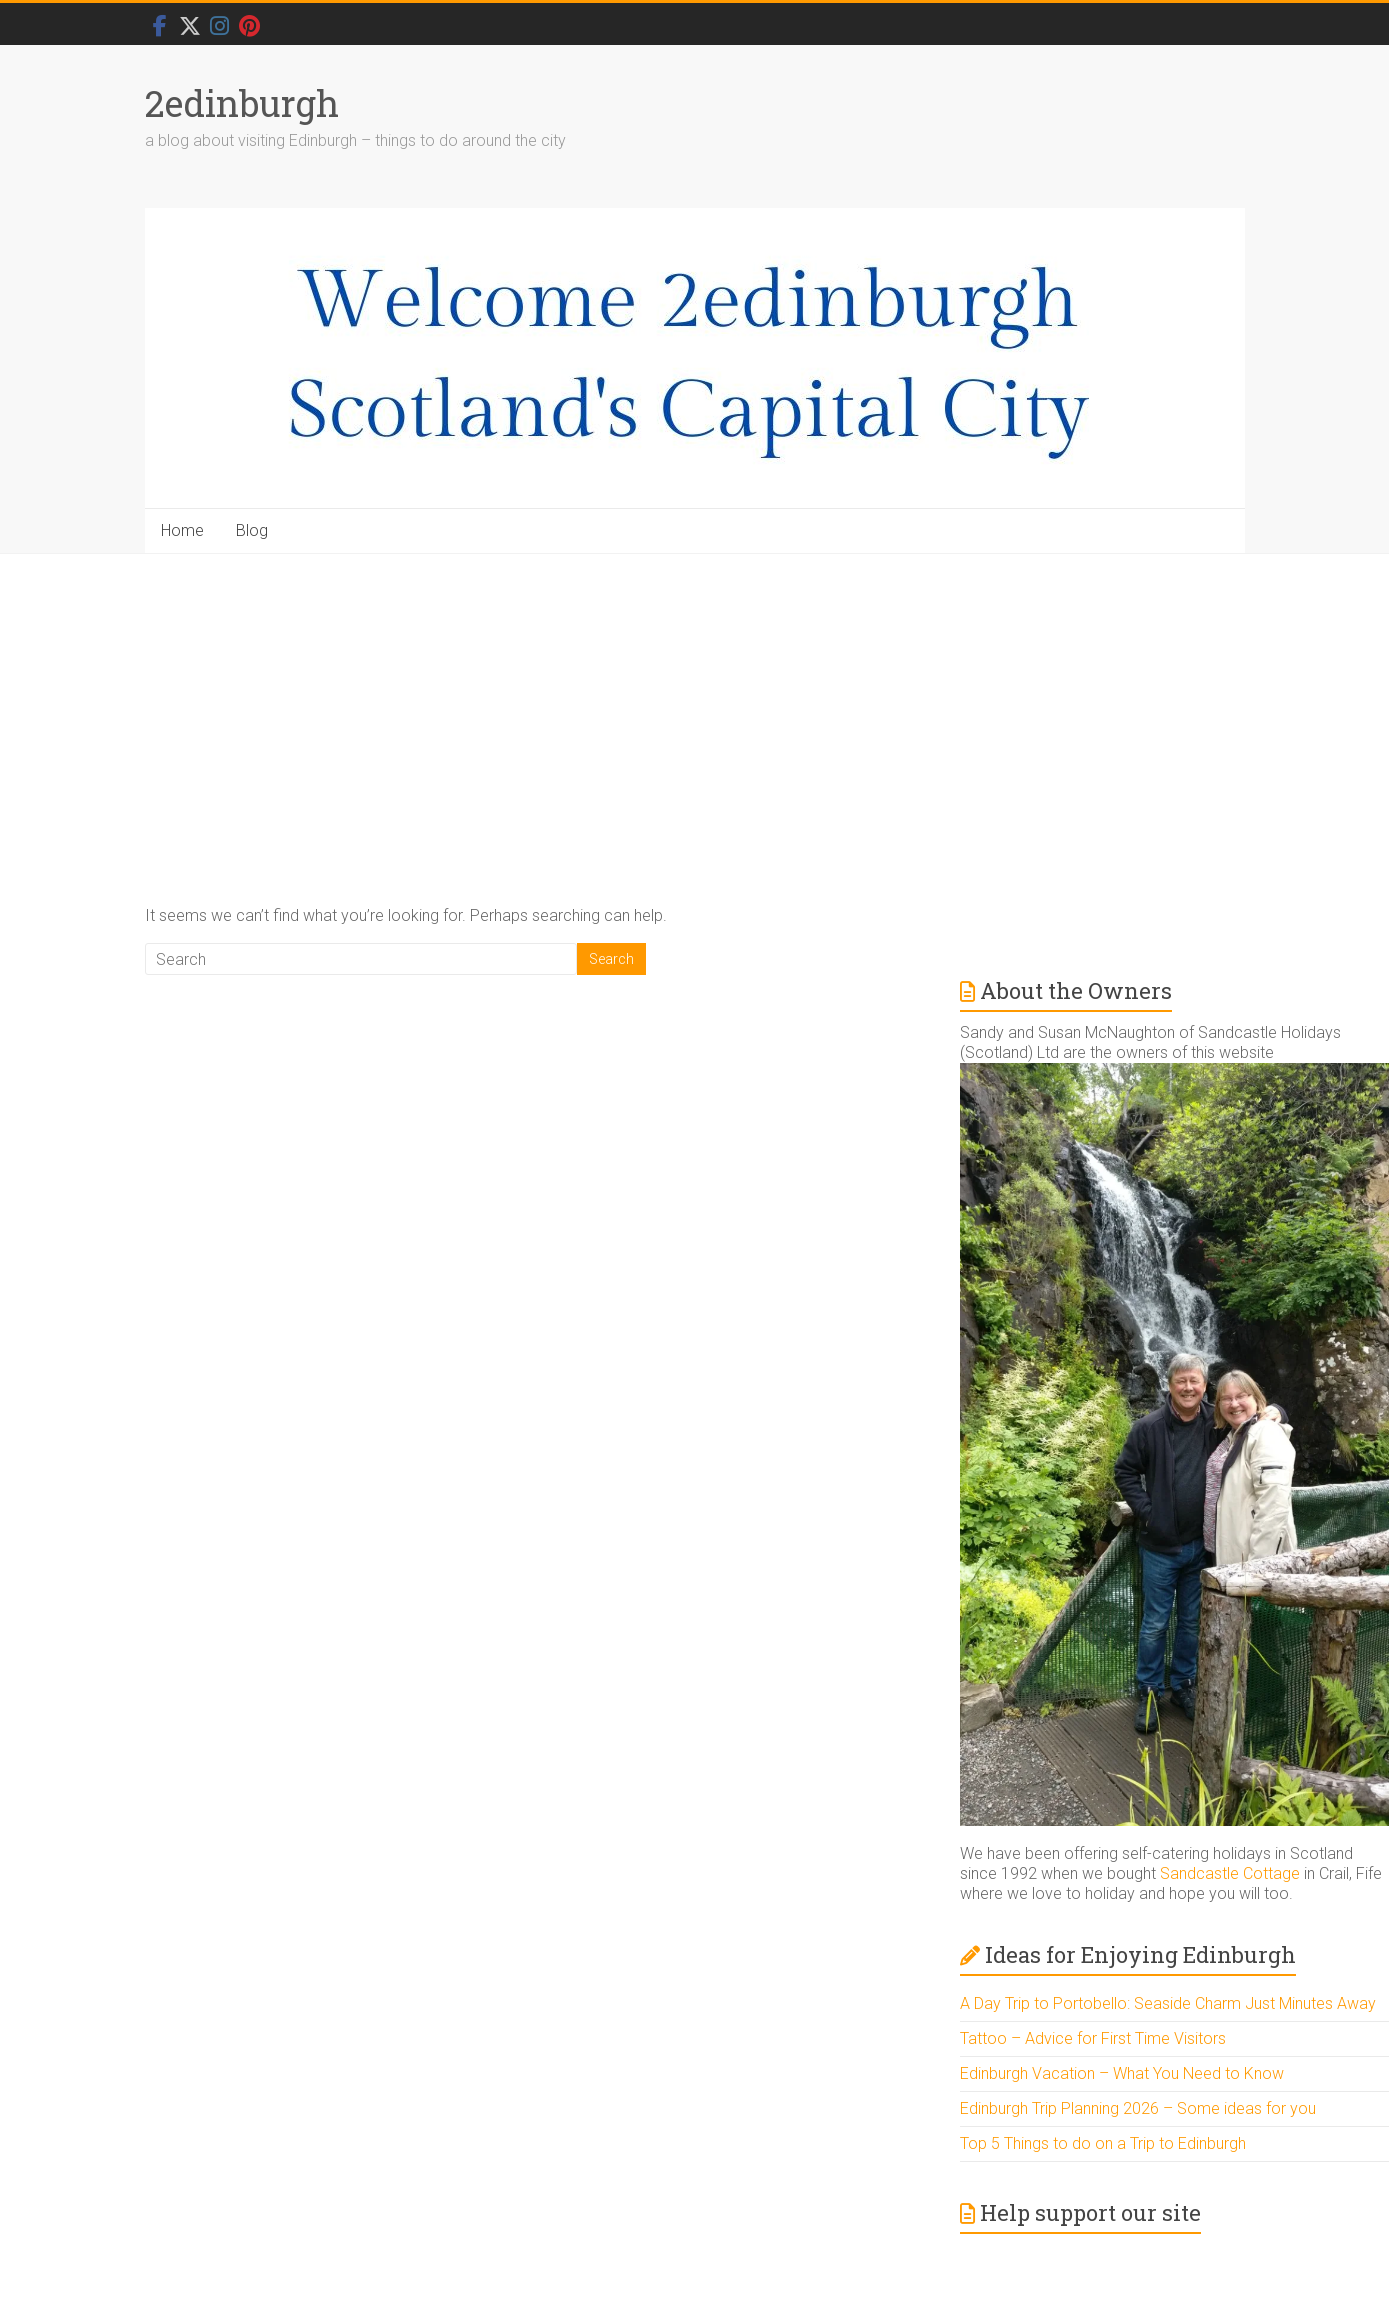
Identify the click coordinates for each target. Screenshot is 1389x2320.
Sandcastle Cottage (1230, 1873)
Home (182, 530)
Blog (252, 530)
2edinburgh (242, 103)
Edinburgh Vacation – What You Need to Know (1122, 2073)
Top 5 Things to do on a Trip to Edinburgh (1103, 2143)
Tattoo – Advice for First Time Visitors (1093, 2038)
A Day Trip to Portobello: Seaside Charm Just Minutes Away (1168, 2003)
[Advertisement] (695, 704)
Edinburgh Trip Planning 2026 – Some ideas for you (1138, 2108)
